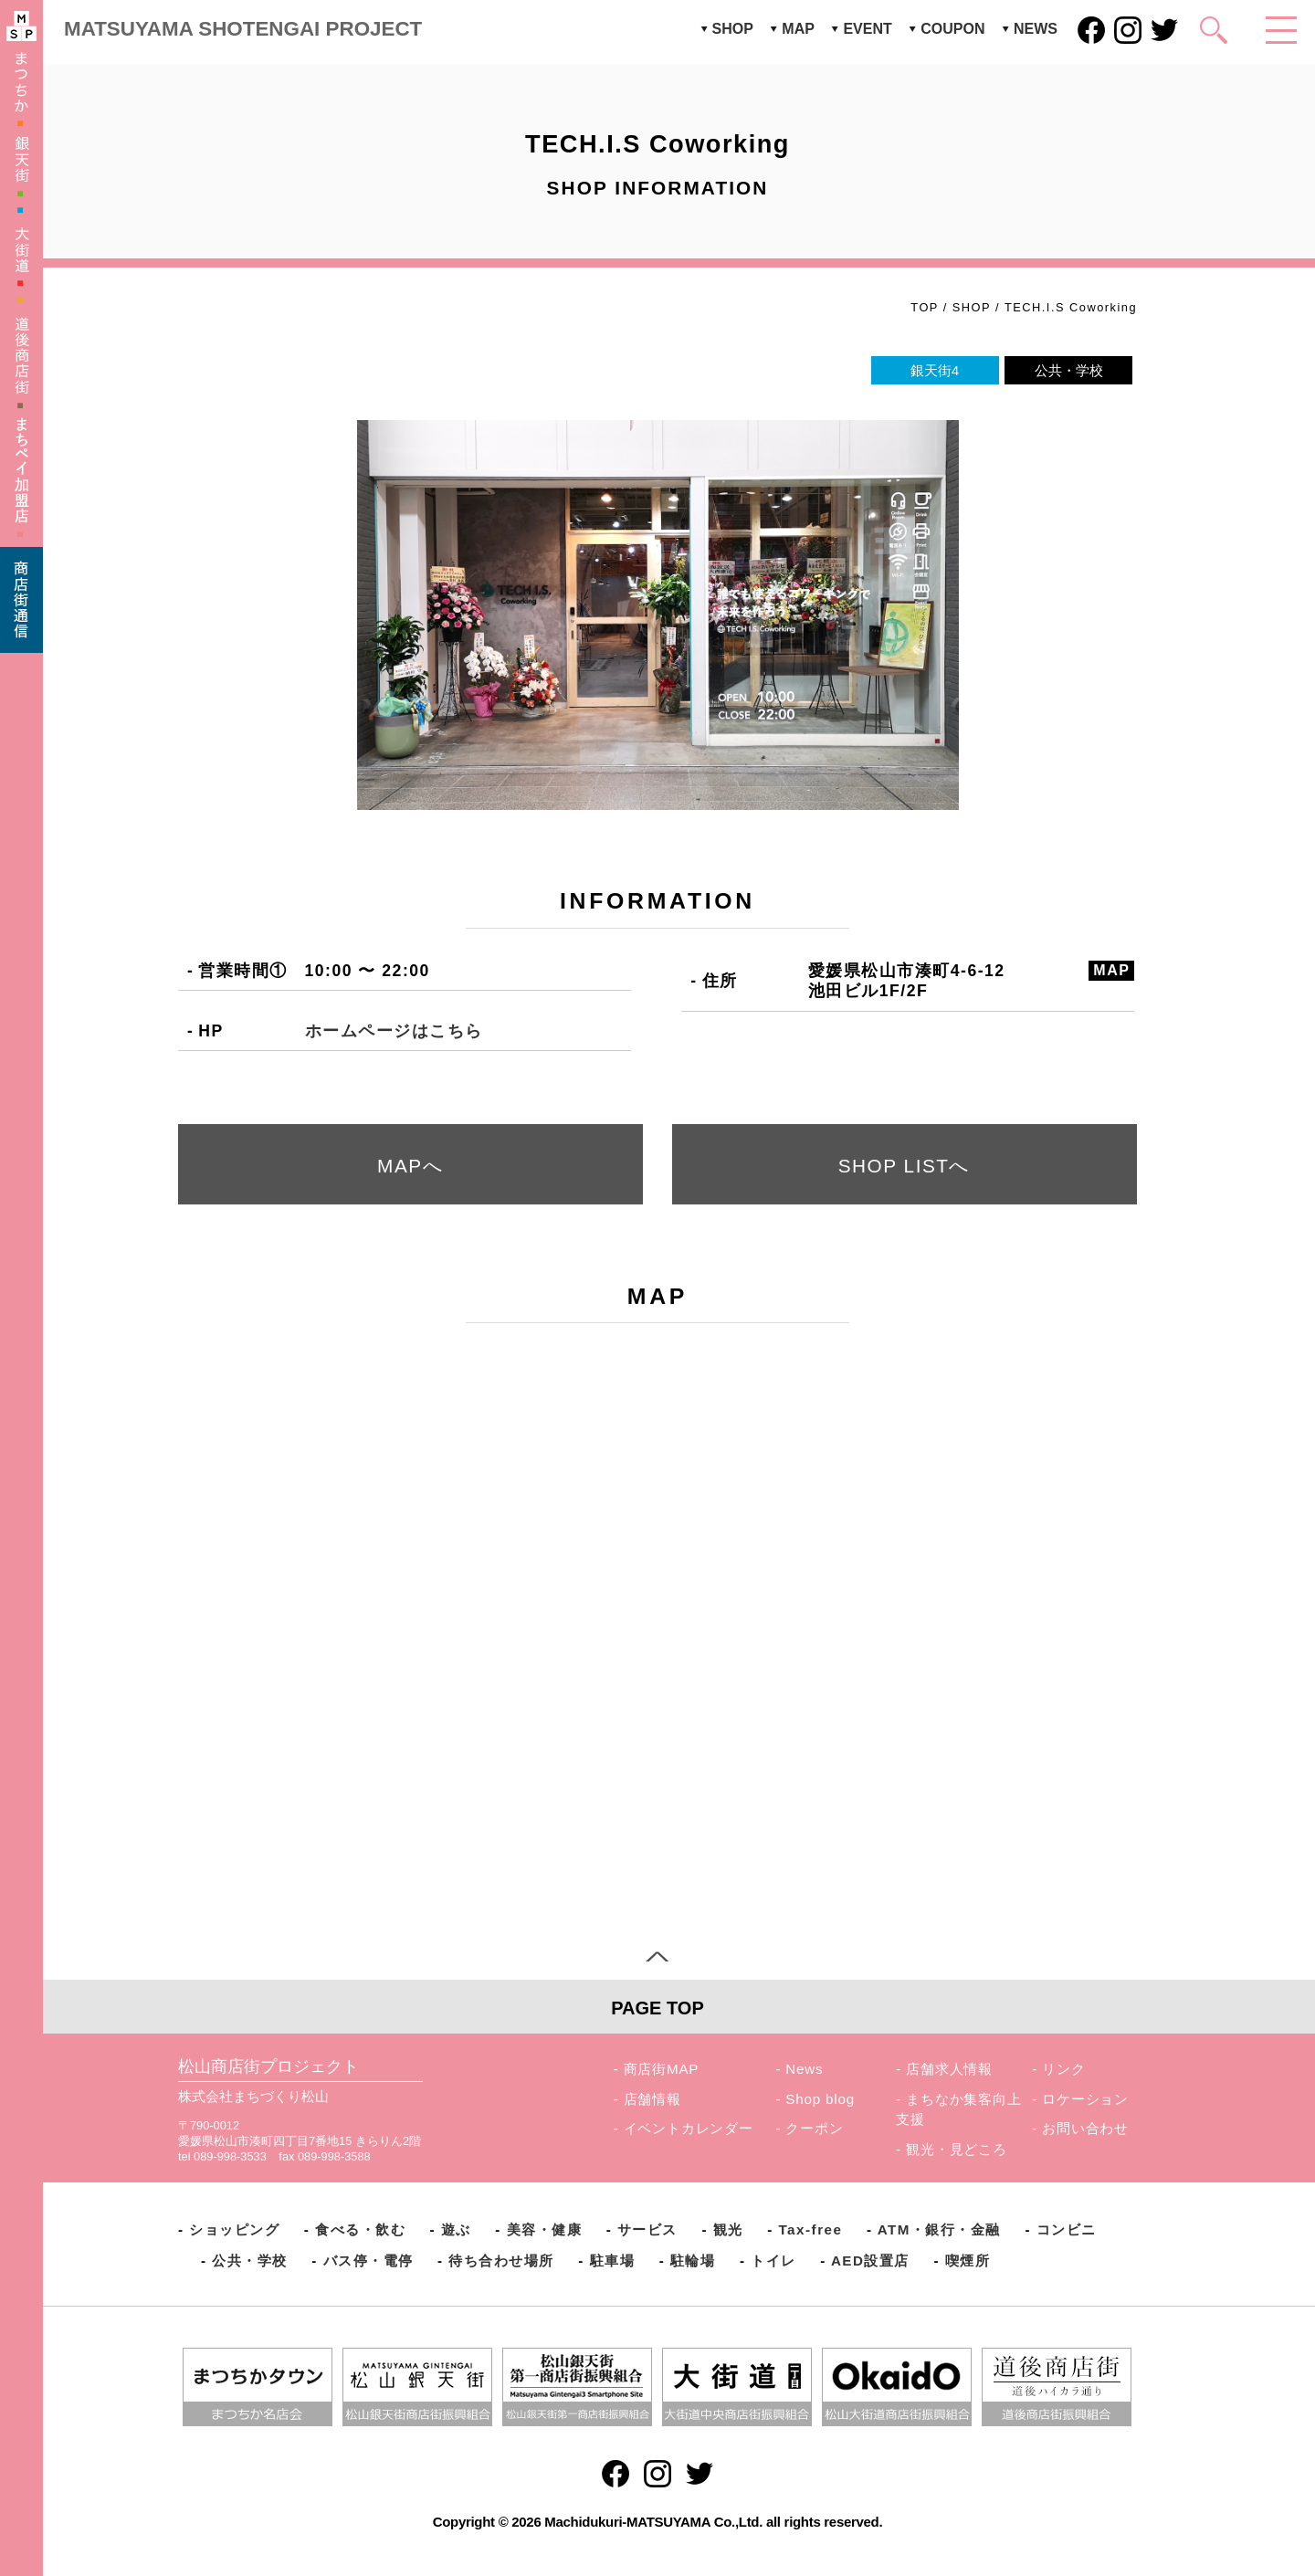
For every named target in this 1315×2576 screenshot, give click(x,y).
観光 (728, 2229)
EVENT (867, 29)
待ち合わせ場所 (501, 2260)
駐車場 (613, 2260)
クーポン (814, 2128)
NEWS (1035, 29)
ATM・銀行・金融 (939, 2229)
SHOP (732, 29)
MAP (798, 29)
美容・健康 (545, 2229)
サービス (647, 2229)
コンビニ (1066, 2229)
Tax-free (810, 2229)
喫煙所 (968, 2260)
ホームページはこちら (394, 1031)
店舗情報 (652, 2099)
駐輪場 (693, 2260)
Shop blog (820, 2099)
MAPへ (410, 1165)
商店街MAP (662, 2069)
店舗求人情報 (949, 2069)
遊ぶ (456, 2229)
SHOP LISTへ (904, 1165)
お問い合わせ (1085, 2128)
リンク (1063, 2069)
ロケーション (1085, 2099)
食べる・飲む (360, 2229)
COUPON (952, 29)
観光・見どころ (956, 2149)
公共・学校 (250, 2260)
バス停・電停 (368, 2260)
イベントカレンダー (688, 2128)
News (804, 2069)
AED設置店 (870, 2260)
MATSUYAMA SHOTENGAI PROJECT (243, 28)
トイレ (773, 2260)
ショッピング (234, 2229)
